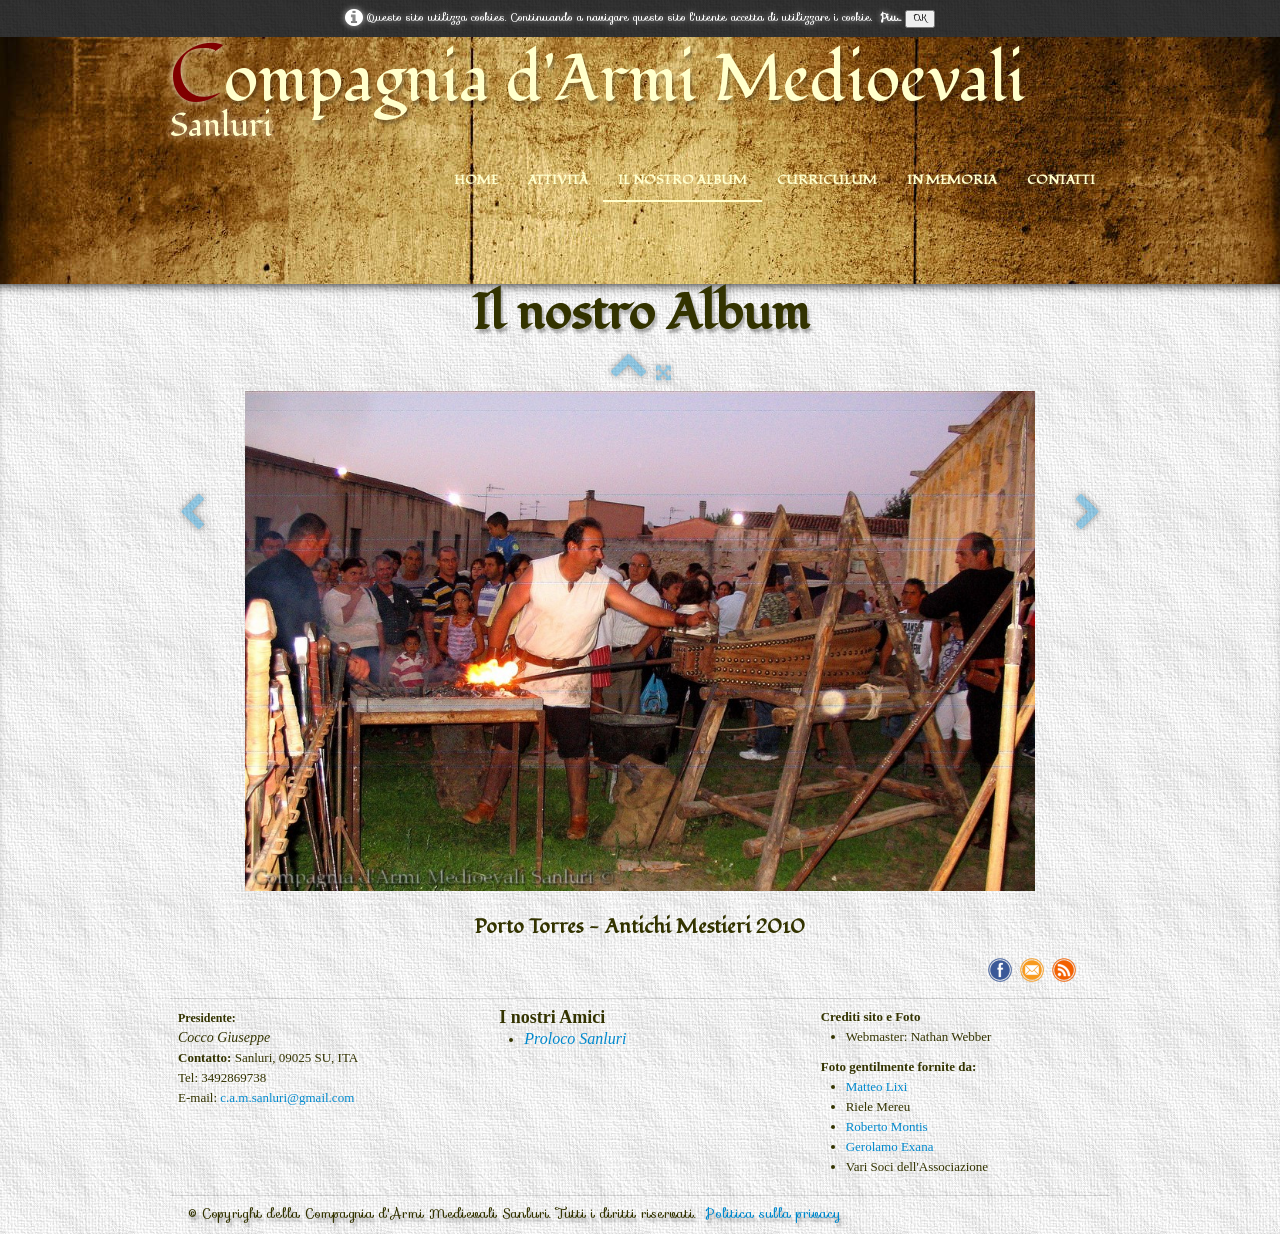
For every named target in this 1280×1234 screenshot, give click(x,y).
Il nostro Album (682, 180)
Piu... (890, 17)
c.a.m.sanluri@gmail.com (287, 1097)
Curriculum (827, 180)
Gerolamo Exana (890, 1146)
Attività (558, 180)
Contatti (1061, 180)
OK (920, 18)
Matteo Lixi (877, 1086)
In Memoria (952, 180)
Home (476, 180)
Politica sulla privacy (773, 1213)
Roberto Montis (887, 1126)
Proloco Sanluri (575, 1038)
